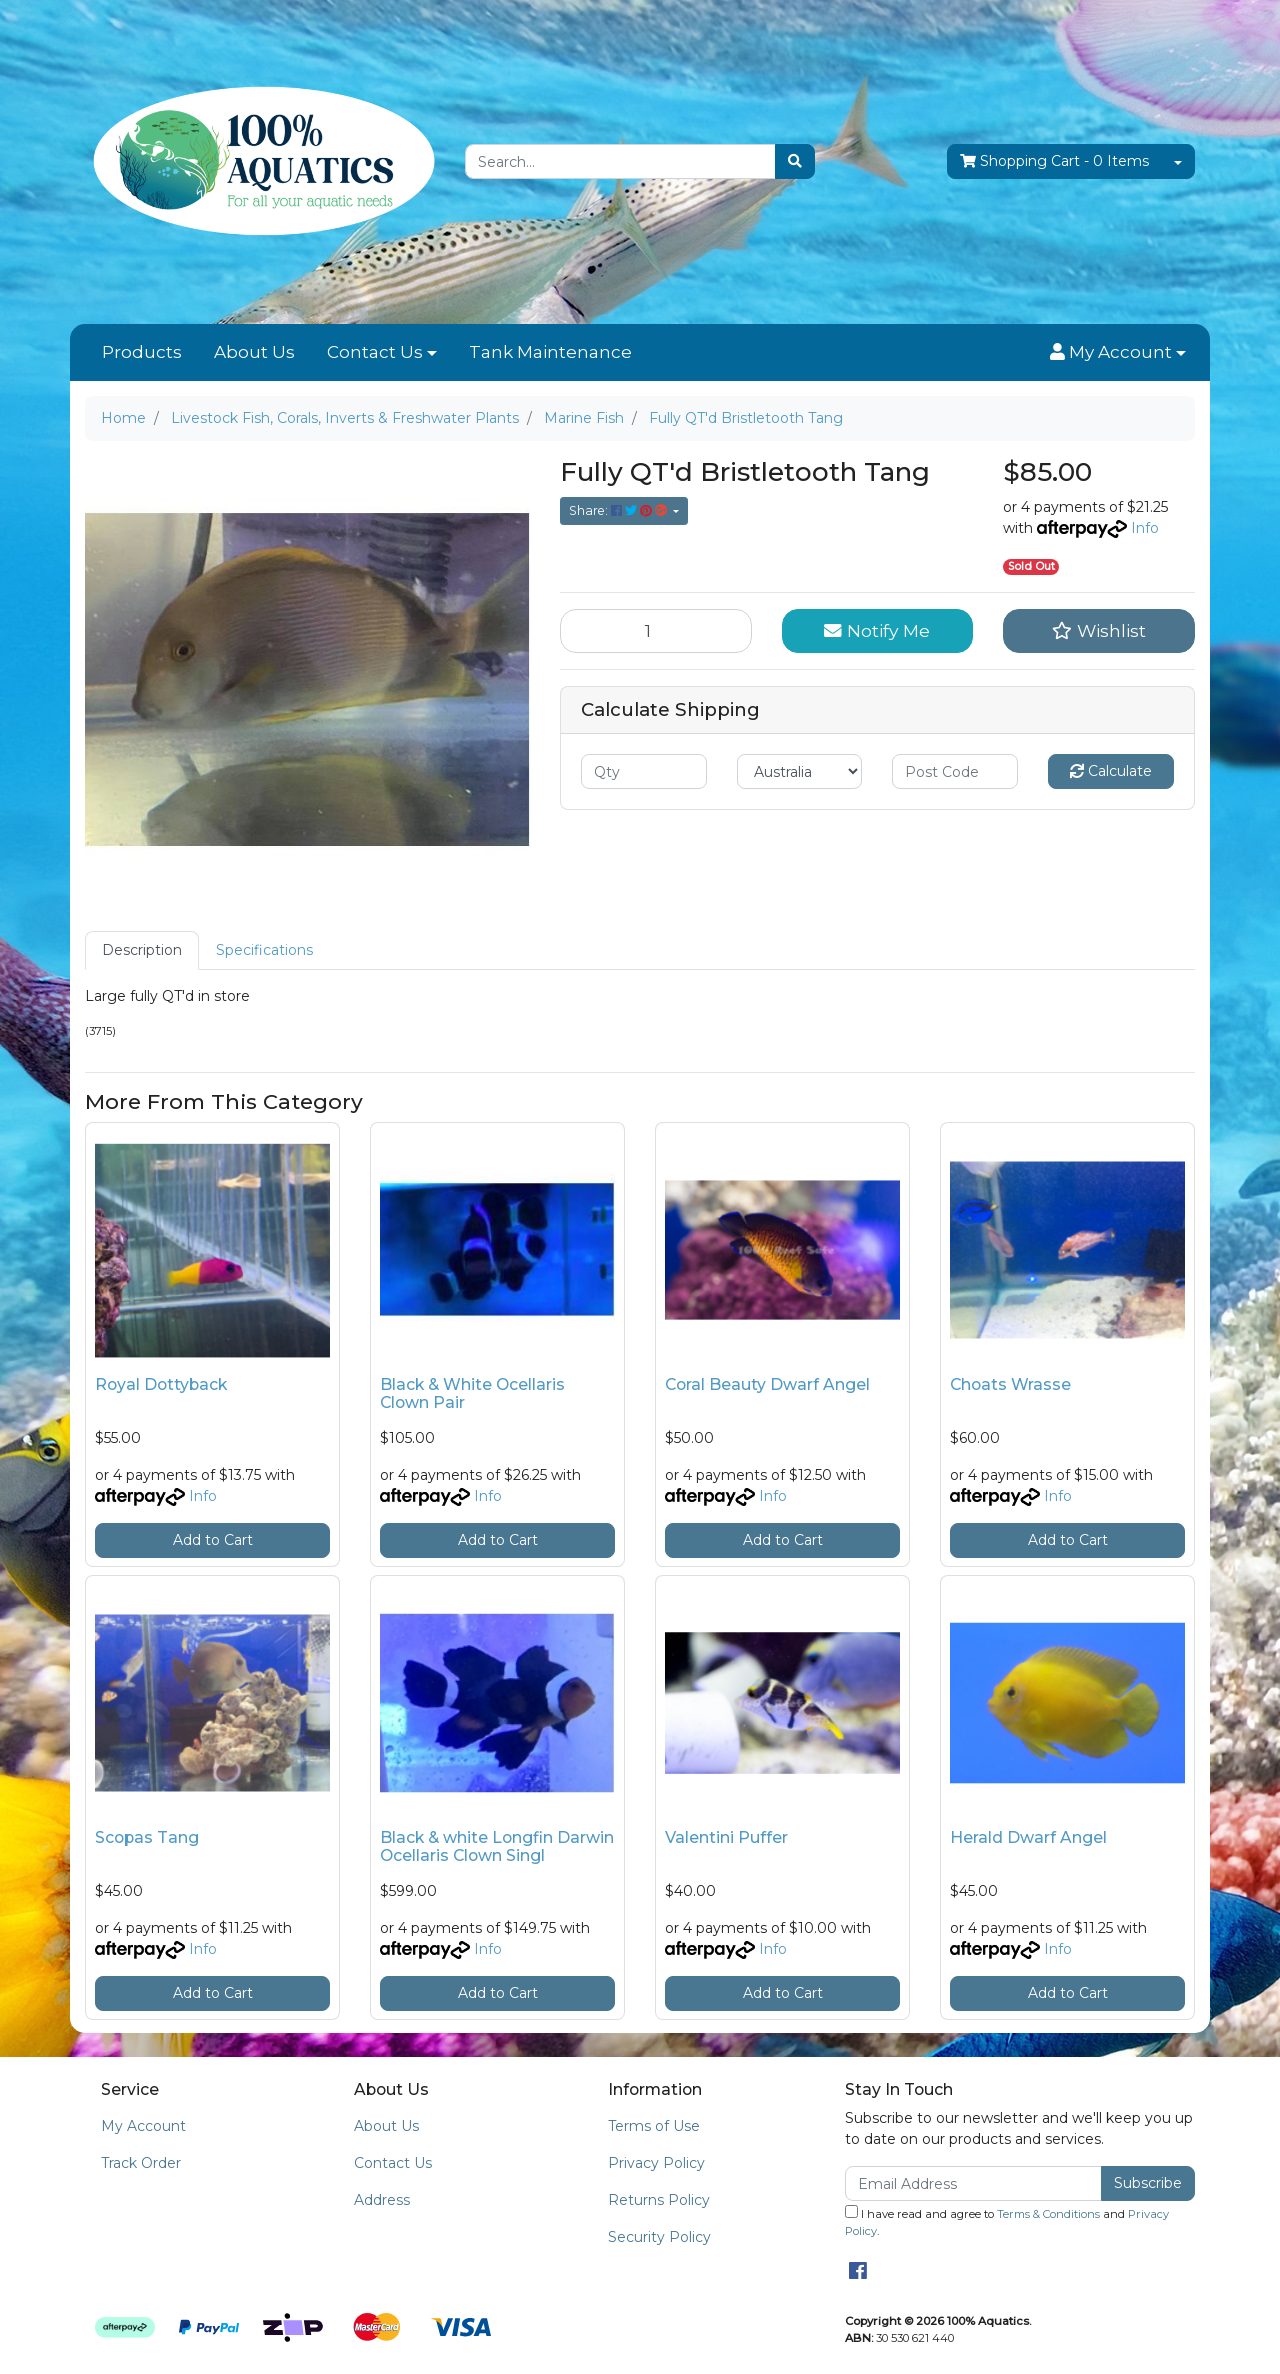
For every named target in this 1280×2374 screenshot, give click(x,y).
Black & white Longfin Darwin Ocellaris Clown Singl (497, 1847)
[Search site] (795, 161)
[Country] (800, 771)
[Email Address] (973, 2183)
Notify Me (877, 630)
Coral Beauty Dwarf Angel (767, 1384)
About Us (254, 352)
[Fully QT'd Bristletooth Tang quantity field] (656, 631)
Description (142, 950)
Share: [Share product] (619, 510)
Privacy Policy (656, 2163)
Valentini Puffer (726, 1837)
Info (1145, 528)
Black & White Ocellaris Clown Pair (472, 1394)
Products (142, 352)
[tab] (142, 950)
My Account (143, 2126)
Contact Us (375, 352)
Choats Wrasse (1010, 1384)
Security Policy (659, 2237)
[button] (1118, 353)
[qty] (644, 771)
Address (382, 2200)
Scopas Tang (147, 1837)
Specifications (264, 950)
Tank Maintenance (550, 352)
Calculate (1111, 771)
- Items (1054, 161)
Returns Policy (659, 2200)
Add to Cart (213, 1540)
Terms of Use (654, 2126)
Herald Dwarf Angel (1028, 1837)
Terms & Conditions (1048, 2214)
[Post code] (955, 771)
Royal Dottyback (161, 1384)
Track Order (141, 2163)
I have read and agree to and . (1007, 2221)
